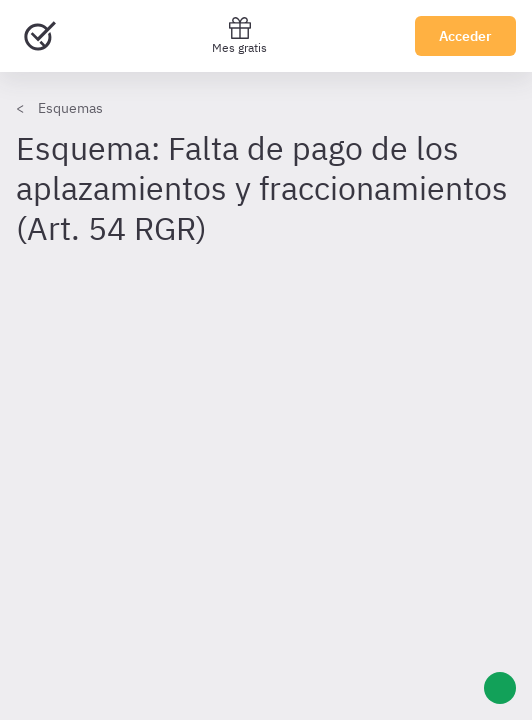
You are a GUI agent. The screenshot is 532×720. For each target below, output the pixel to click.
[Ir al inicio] (40, 36)
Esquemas (70, 108)
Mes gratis (239, 35)
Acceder (465, 36)
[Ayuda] (500, 688)
